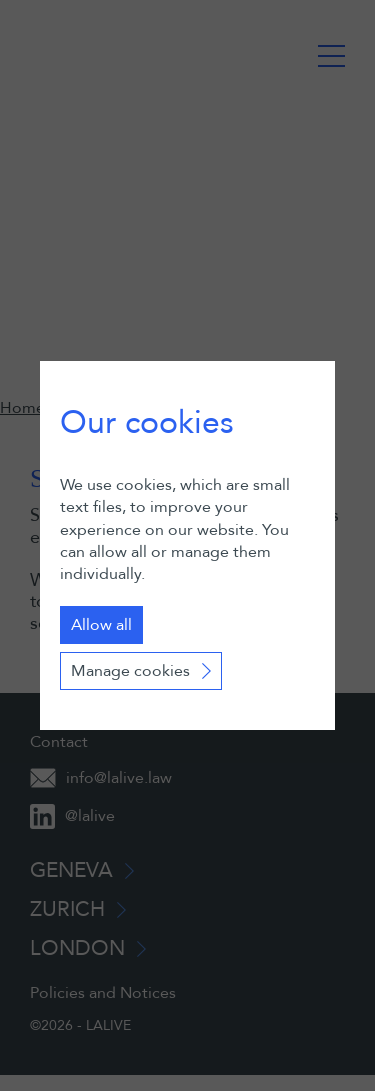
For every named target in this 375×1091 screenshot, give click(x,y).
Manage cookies (130, 671)
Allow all (101, 625)
